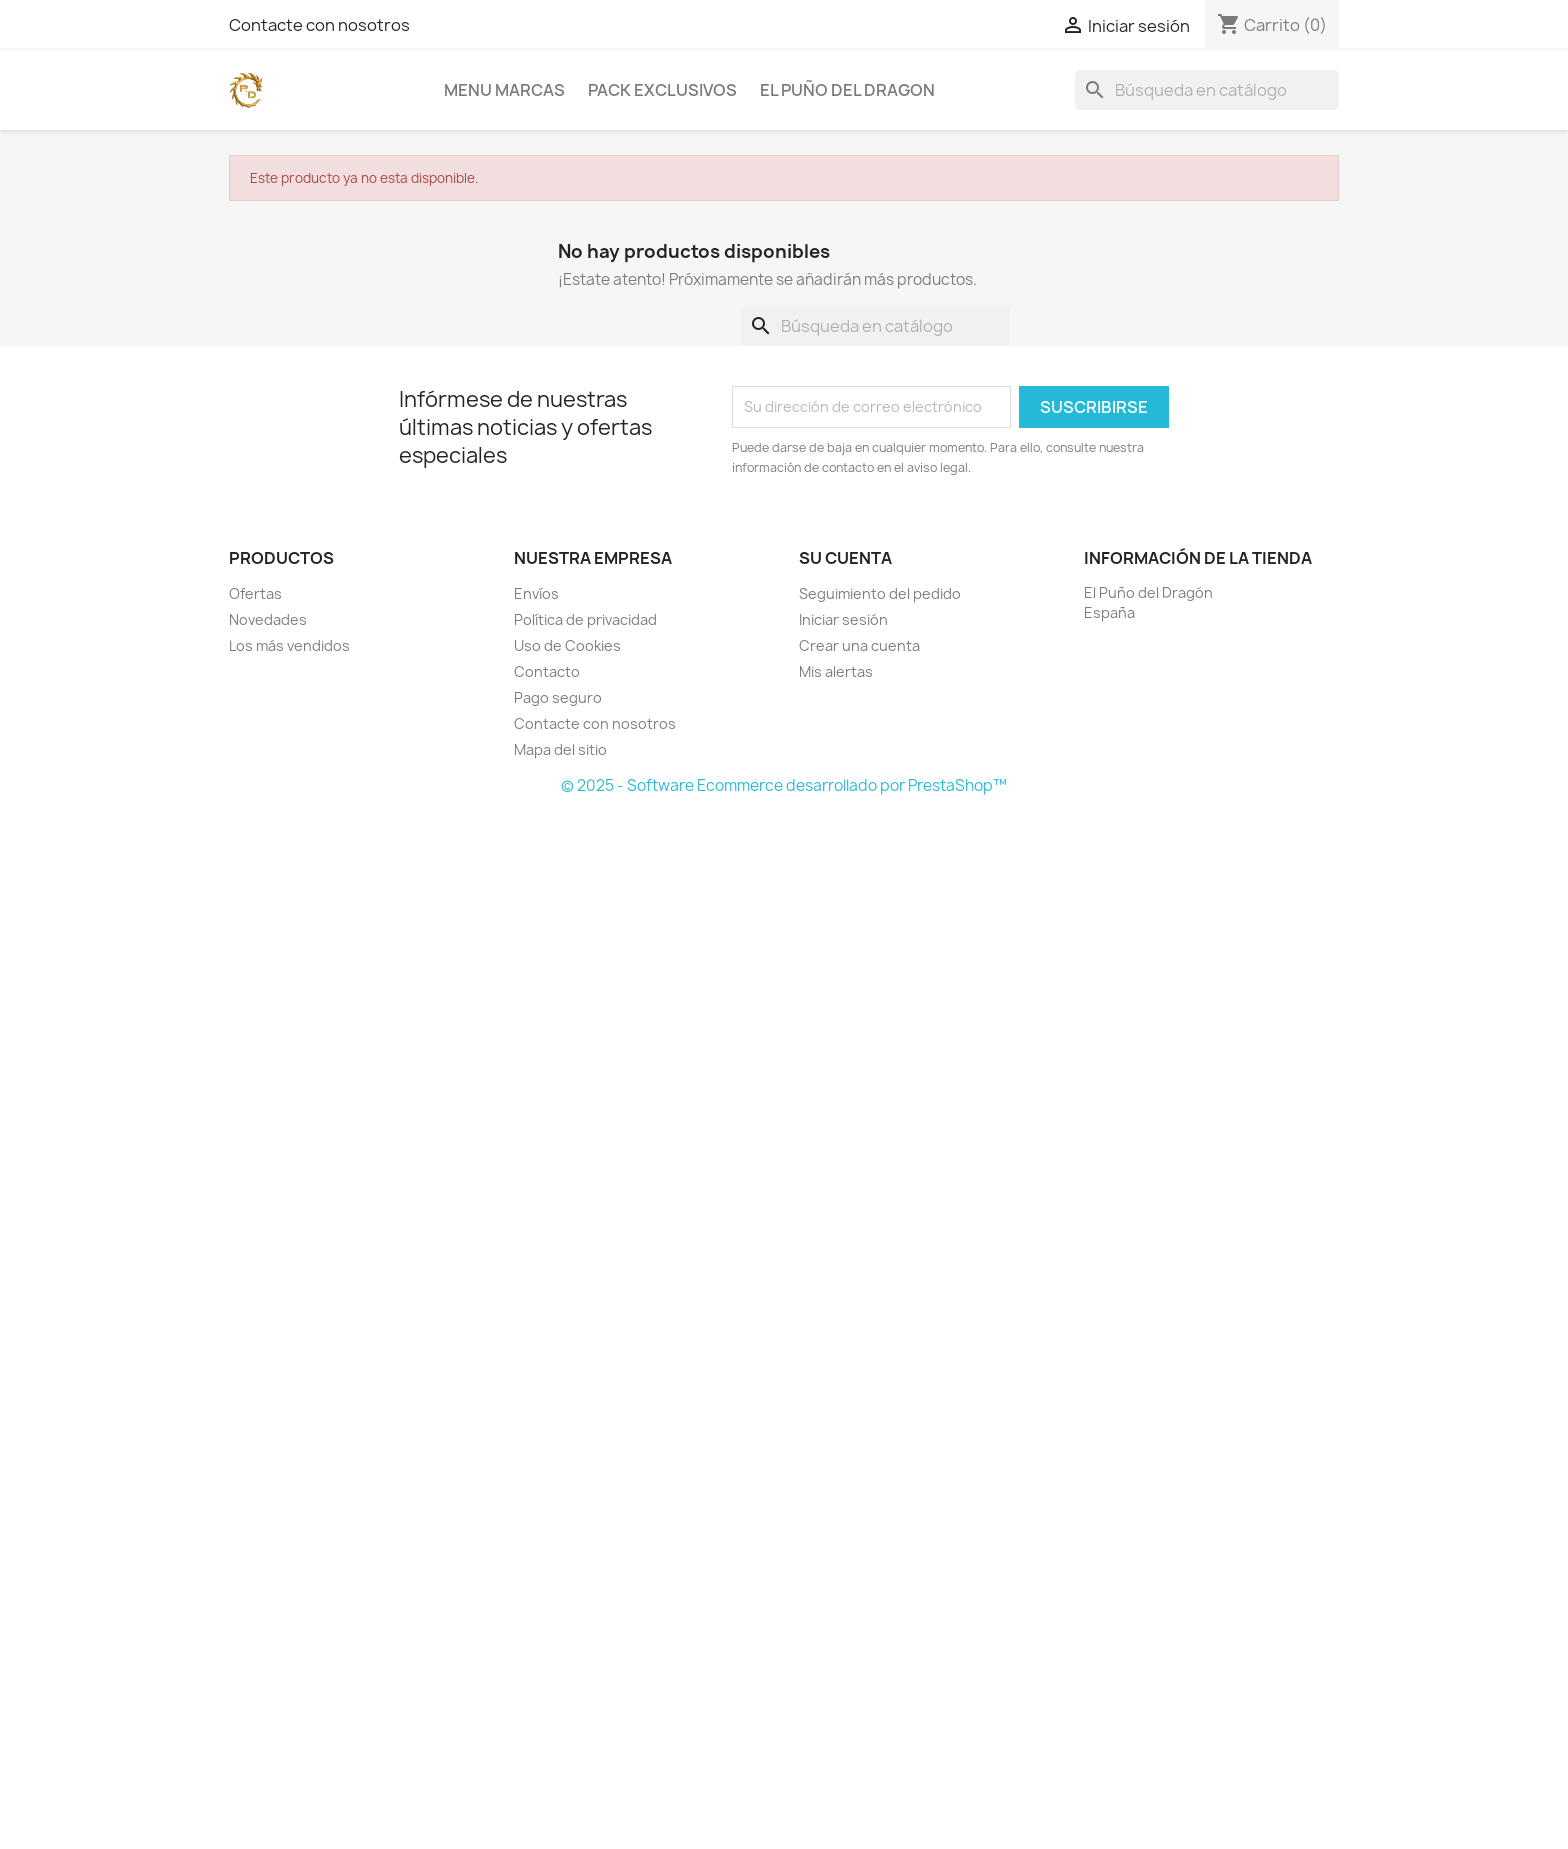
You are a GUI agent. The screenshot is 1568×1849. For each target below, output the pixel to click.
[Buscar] (1207, 90)
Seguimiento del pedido (880, 593)
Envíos (536, 593)
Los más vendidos (289, 645)
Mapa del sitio (560, 749)
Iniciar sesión (843, 619)
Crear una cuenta (859, 645)
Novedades (268, 619)
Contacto (547, 671)
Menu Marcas (504, 90)
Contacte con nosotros (319, 25)
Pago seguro (558, 697)
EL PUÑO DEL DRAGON (847, 90)
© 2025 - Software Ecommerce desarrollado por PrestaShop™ (784, 785)
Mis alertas (836, 671)
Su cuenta (845, 558)
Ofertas (255, 593)
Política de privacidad (585, 619)
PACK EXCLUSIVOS (662, 90)
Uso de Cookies (567, 645)
